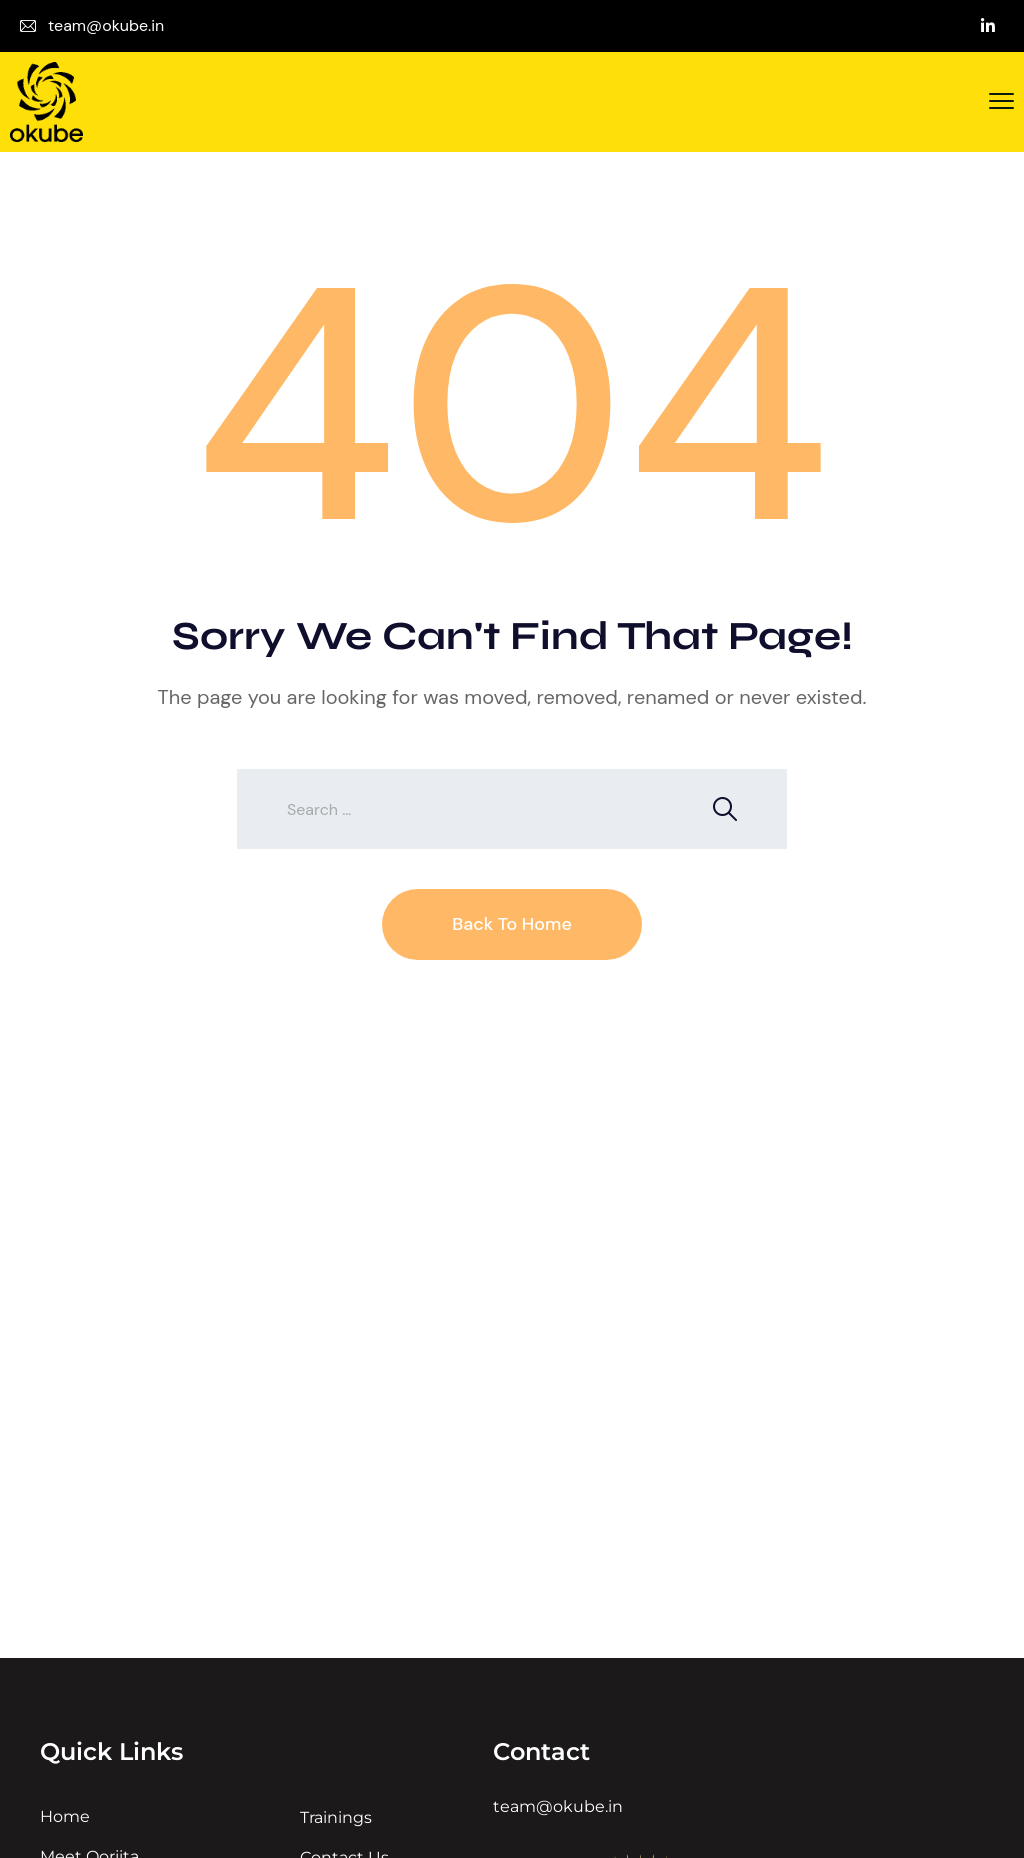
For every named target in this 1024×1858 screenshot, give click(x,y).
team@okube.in (106, 25)
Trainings (336, 1817)
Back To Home (512, 924)
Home (65, 1816)
